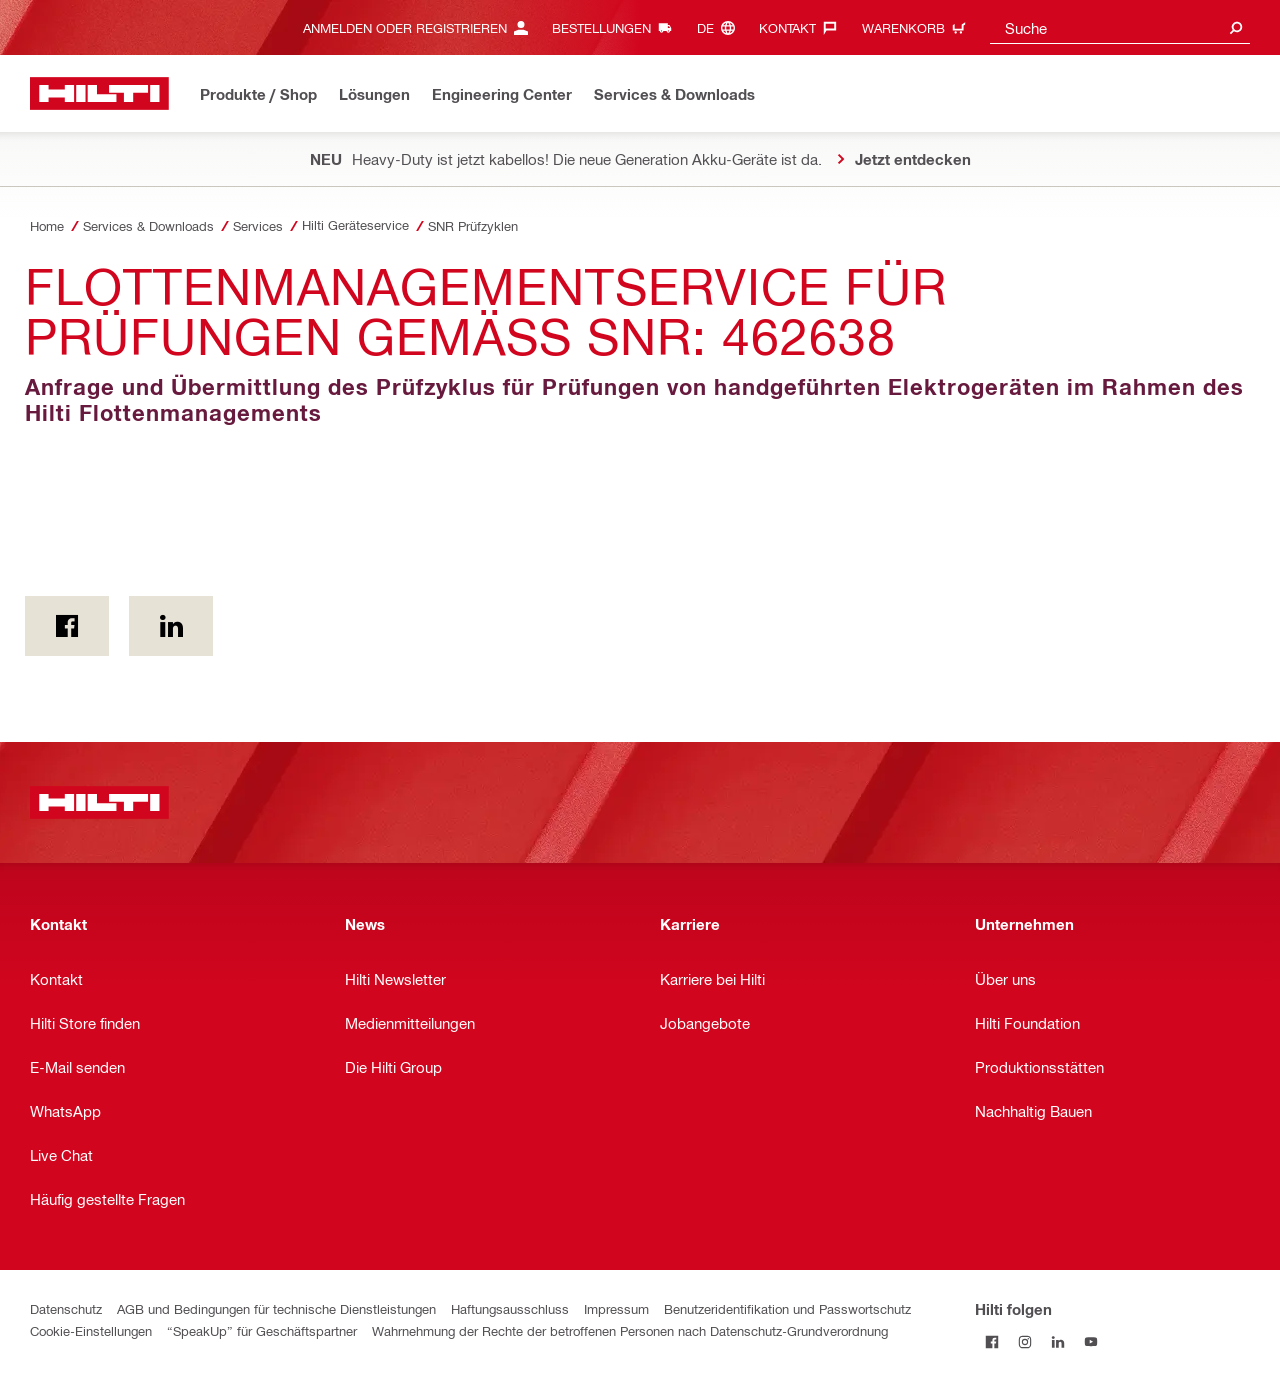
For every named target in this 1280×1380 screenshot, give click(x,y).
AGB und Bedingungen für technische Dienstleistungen (276, 1308)
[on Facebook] (67, 626)
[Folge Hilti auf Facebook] (991, 1341)
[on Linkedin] (171, 626)
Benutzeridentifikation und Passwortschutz (787, 1308)
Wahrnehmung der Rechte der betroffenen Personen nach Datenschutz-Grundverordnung (630, 1330)
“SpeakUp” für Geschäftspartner (262, 1330)
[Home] (99, 93)
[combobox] (1120, 27)
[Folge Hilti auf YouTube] (1090, 1341)
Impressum (616, 1308)
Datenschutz (66, 1308)
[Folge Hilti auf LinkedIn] (1057, 1341)
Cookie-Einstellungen (91, 1330)
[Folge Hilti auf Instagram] (1024, 1341)
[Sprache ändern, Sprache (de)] (721, 27)
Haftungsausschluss (510, 1308)
